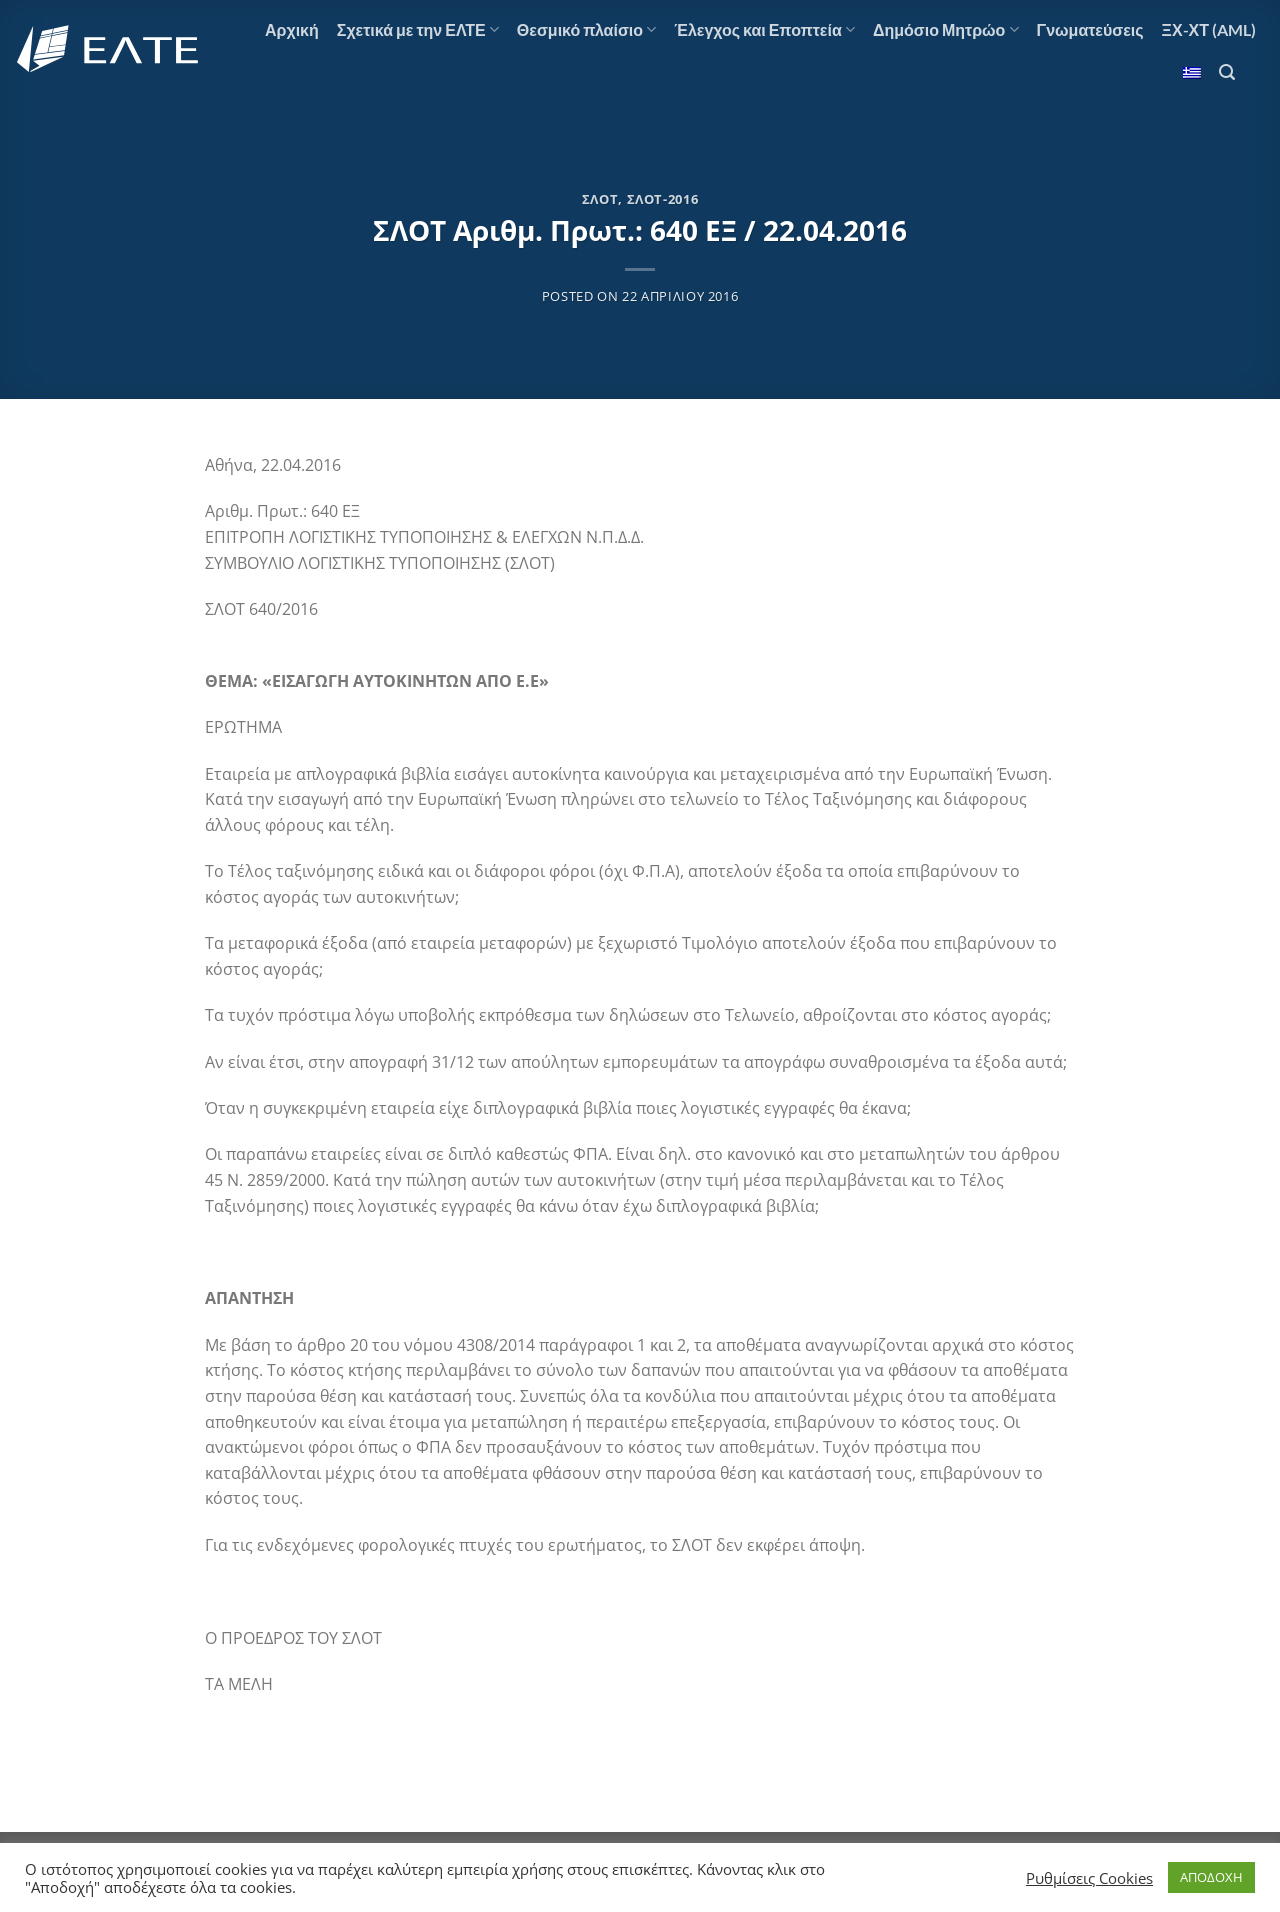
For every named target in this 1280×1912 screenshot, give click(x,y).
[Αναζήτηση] (1227, 72)
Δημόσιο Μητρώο (946, 30)
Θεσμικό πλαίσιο (586, 30)
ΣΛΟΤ (600, 199)
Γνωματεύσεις (1090, 29)
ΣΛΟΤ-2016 (663, 199)
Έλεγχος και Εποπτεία (764, 30)
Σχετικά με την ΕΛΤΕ (418, 30)
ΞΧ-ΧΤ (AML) (1209, 29)
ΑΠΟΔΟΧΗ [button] (1211, 1877)
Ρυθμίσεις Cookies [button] (1089, 1878)
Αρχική (292, 29)
